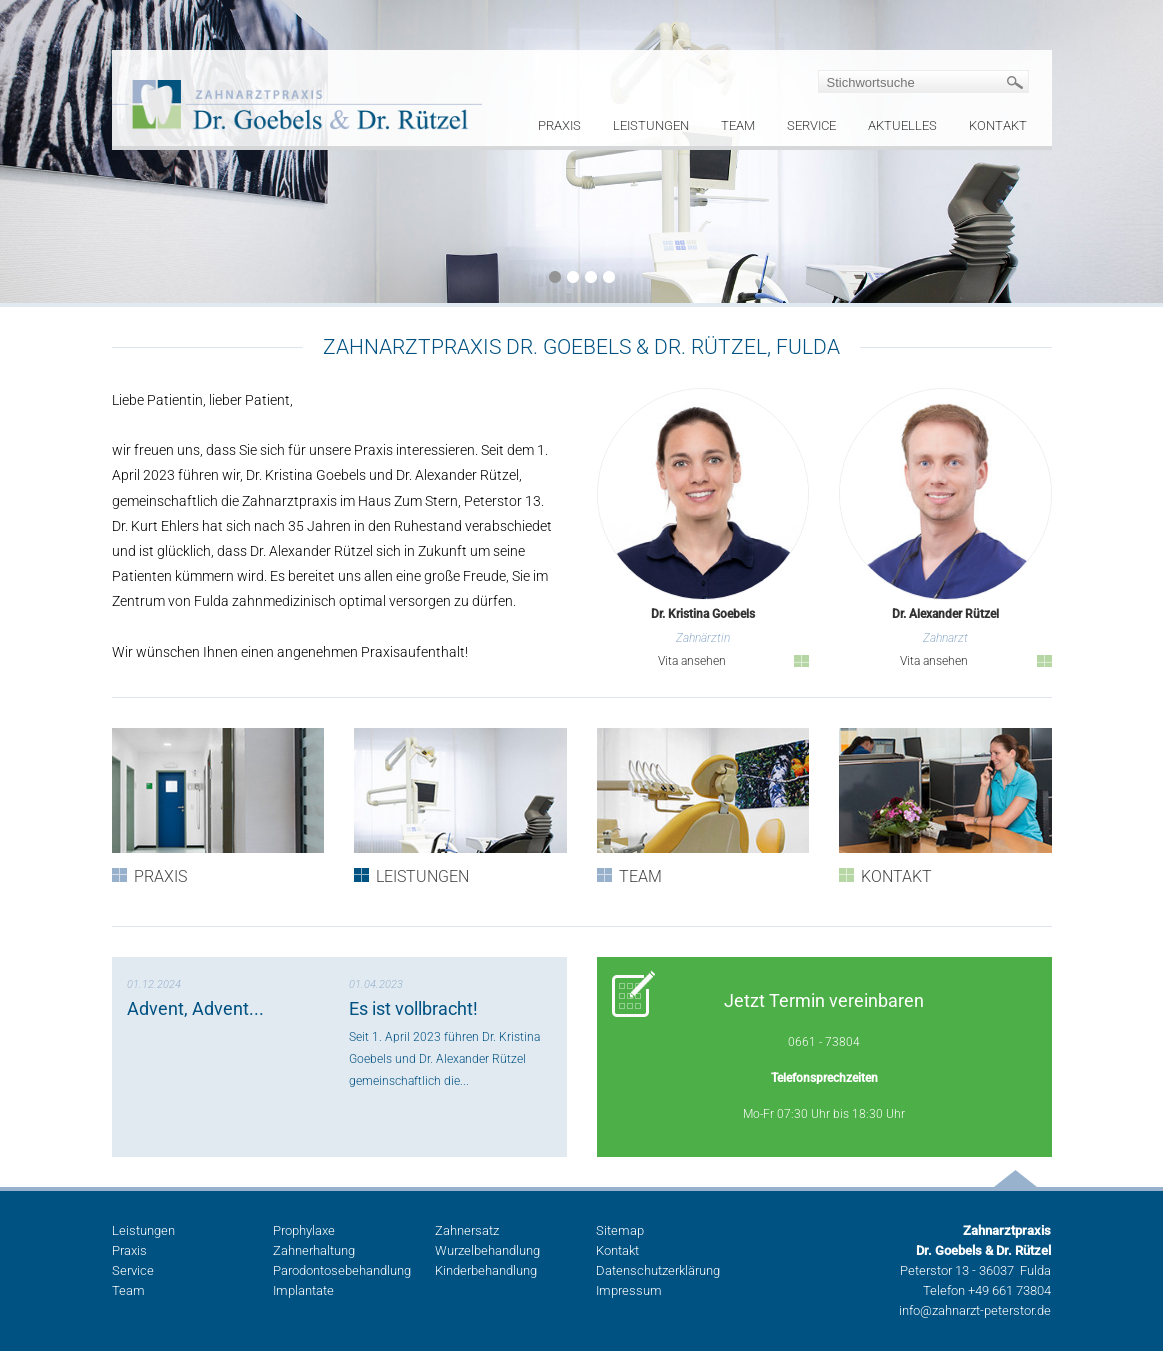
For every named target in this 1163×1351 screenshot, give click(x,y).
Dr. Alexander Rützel (945, 614)
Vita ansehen (692, 661)
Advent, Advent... (195, 1008)
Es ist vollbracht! (413, 1008)
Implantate (303, 1290)
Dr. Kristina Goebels (703, 614)
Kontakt (998, 125)
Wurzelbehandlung (487, 1250)
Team (738, 125)
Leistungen (651, 125)
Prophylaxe (304, 1230)
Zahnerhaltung (314, 1250)
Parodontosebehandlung (342, 1270)
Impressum (629, 1290)
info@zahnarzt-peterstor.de (975, 1310)
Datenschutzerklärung (658, 1270)
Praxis (559, 125)
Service (811, 125)
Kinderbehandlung (486, 1270)
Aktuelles (902, 125)
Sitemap (620, 1230)
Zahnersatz (467, 1230)
